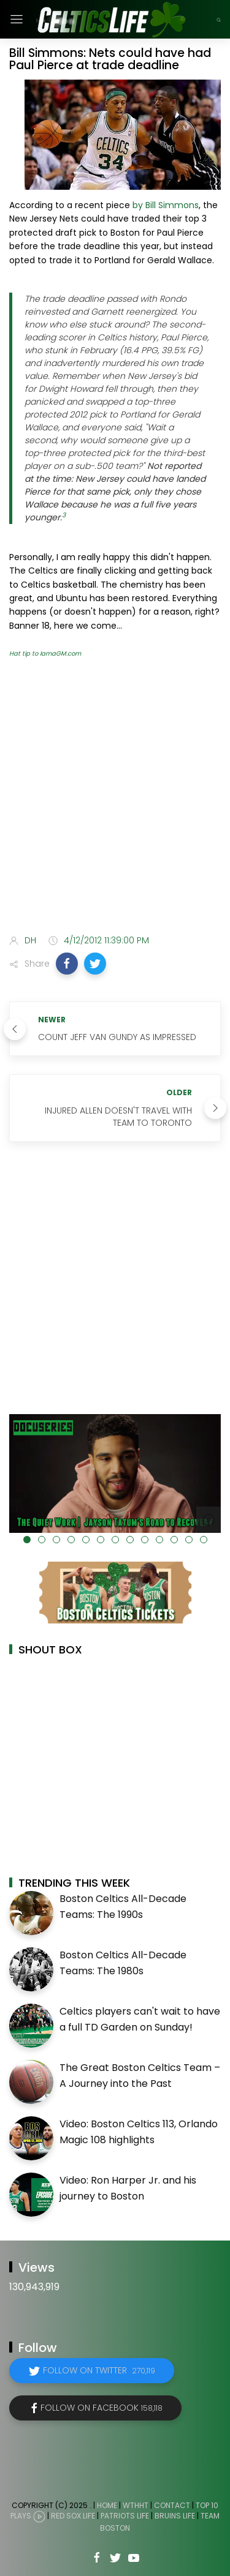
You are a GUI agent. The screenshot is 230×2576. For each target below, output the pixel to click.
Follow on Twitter (99, 2370)
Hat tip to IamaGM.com (45, 653)
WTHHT (135, 2505)
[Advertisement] (115, 799)
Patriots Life (125, 2515)
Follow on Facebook (101, 2408)
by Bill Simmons (165, 205)
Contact (172, 2505)
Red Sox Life (73, 2515)
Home (107, 2505)
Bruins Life (175, 2515)
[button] (67, 964)
